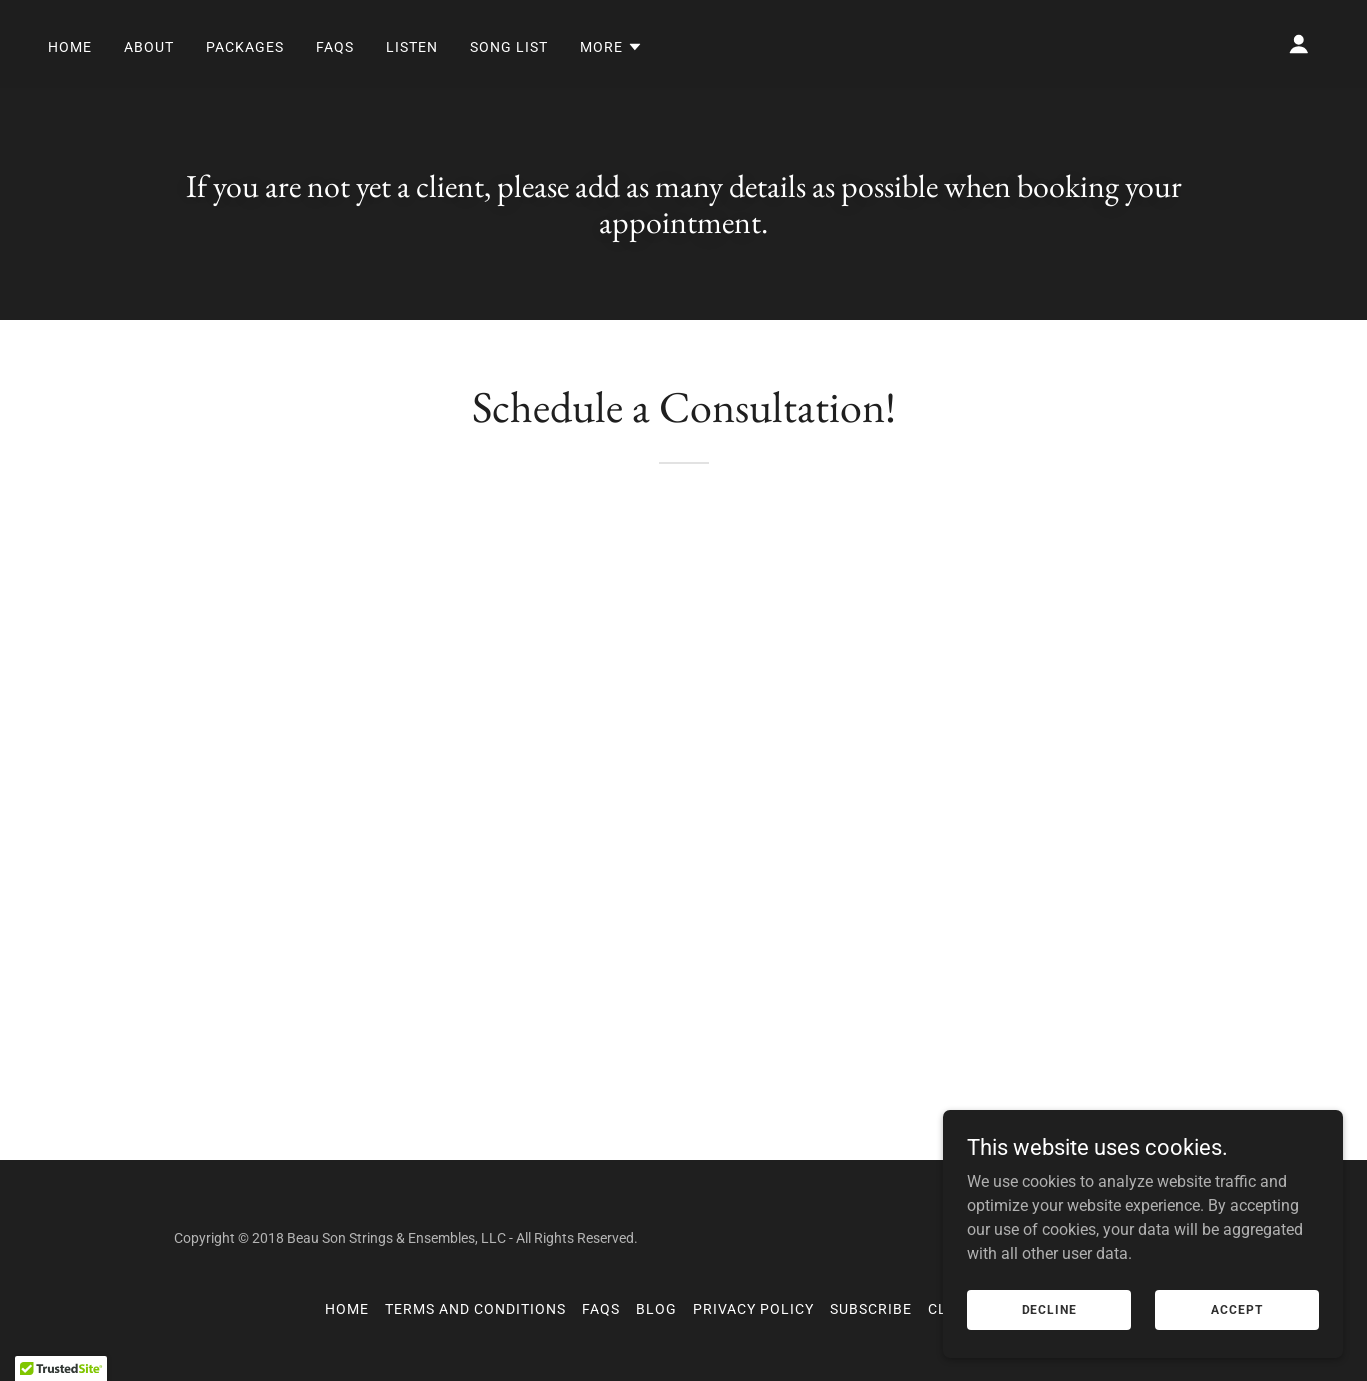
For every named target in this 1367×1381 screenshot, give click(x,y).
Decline (1049, 1309)
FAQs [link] (335, 47)
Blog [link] (656, 1309)
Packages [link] (245, 47)
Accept (1236, 1309)
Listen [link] (412, 47)
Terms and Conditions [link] (475, 1309)
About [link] (149, 47)
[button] (611, 47)
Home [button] (347, 1309)
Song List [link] (509, 47)
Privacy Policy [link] (753, 1309)
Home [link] (70, 47)
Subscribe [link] (871, 1309)
